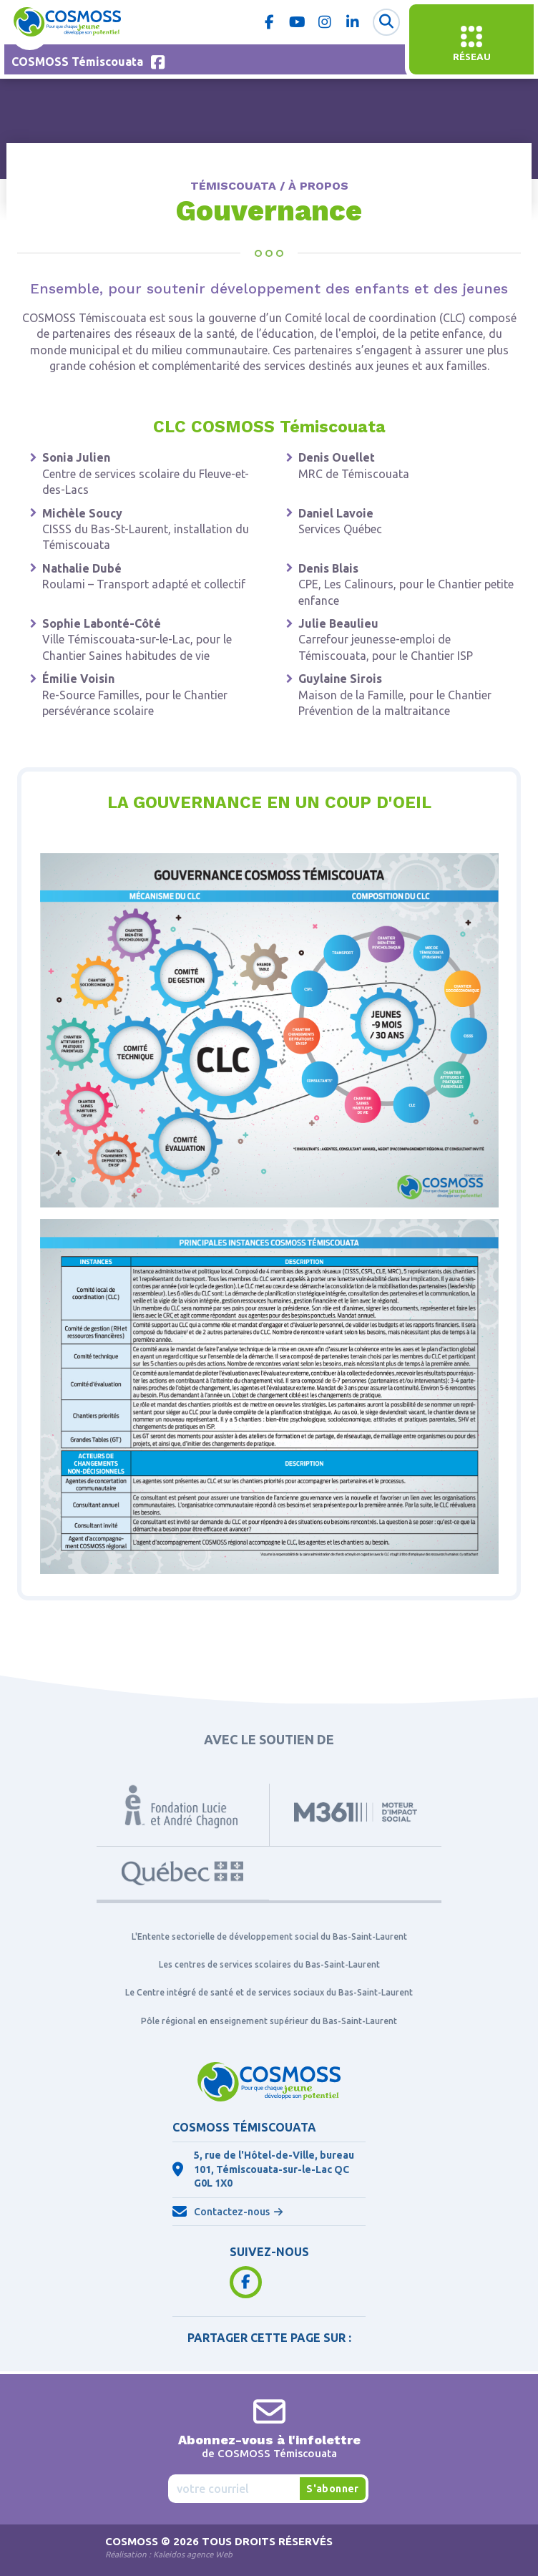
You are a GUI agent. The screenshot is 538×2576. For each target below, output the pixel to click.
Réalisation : (169, 2554)
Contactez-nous (232, 2211)
